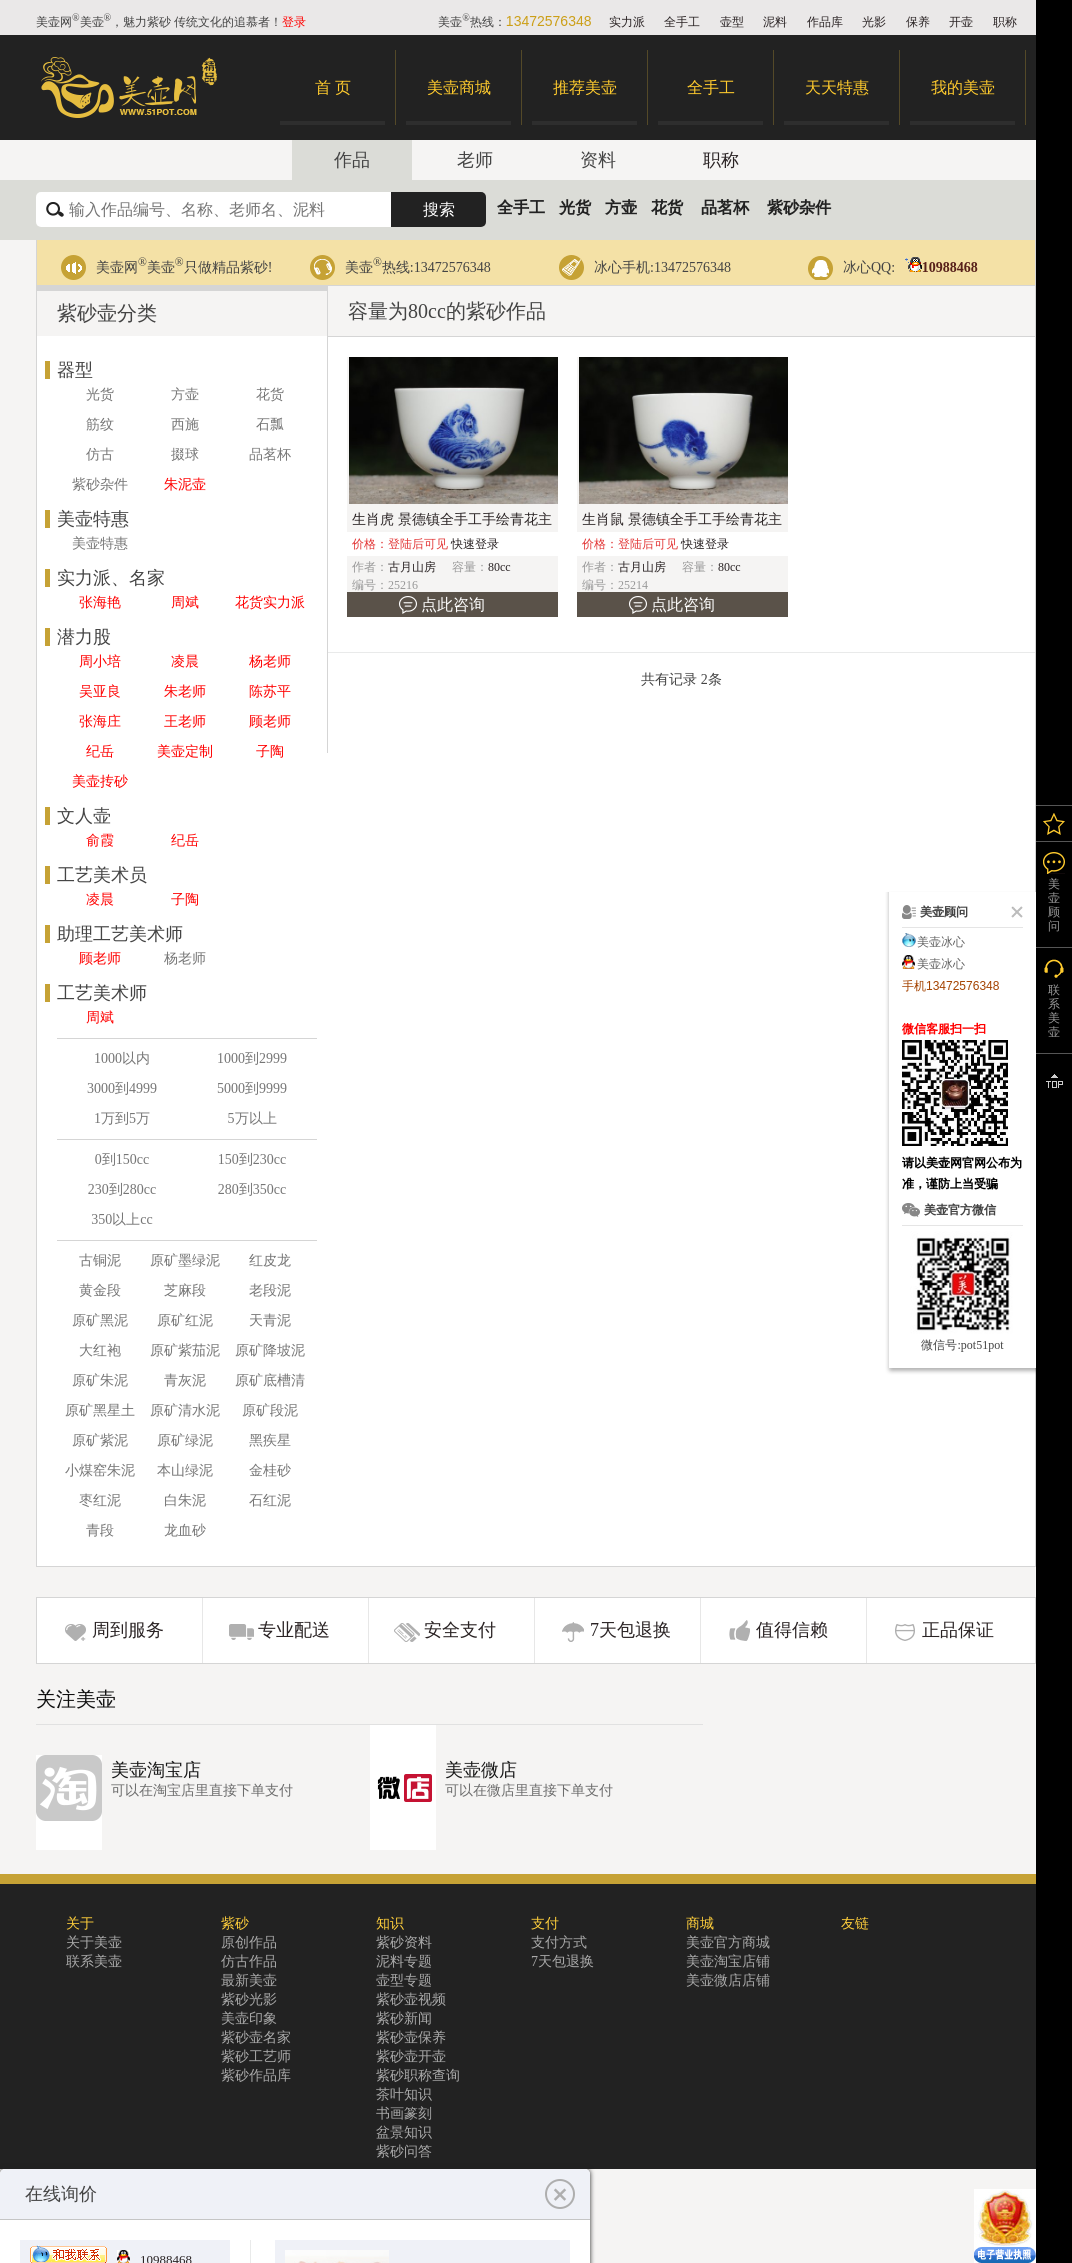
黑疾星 (270, 1440)
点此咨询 (453, 604)
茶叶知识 (404, 2094)
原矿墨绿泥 (185, 1260)
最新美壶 (249, 1980)
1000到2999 (252, 1058)
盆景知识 (404, 2132)
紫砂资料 (404, 1942)
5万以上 (252, 1118)
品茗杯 (725, 207)
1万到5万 (122, 1118)
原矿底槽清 (270, 1380)
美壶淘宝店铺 (728, 1961)
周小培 (100, 661)
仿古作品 (249, 1961)
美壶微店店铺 (728, 1980)
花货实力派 (270, 602)
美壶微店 (481, 1770)
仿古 (100, 454)
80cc (499, 567)
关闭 (1013, 912)
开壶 (961, 22)
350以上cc (121, 1219)
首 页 (333, 87)
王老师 (185, 721)
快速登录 (475, 544)
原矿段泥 (270, 1410)
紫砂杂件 (799, 207)
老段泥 (270, 1290)
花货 (667, 207)
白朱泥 (185, 1500)
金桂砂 (270, 1470)
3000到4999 (122, 1088)
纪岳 (100, 751)
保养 (918, 22)
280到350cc (252, 1189)
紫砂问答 (404, 2151)
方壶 (621, 207)
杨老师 (270, 661)
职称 (1005, 22)
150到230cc (252, 1159)
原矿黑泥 (100, 1320)
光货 (575, 207)
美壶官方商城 (728, 1942)
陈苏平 (270, 691)
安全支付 (460, 1630)
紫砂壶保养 (411, 2037)
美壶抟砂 (100, 781)
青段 (100, 1530)
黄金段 (100, 1290)
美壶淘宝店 (156, 1770)
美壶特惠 (100, 543)
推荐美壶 (585, 87)
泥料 (775, 22)
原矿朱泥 (100, 1380)
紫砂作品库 (256, 2075)
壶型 (732, 22)
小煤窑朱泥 (100, 1470)
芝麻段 (185, 1290)
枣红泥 (100, 1500)
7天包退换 (630, 1630)
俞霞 (100, 840)
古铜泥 (100, 1260)
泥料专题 (404, 1961)
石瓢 (270, 424)
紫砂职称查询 (418, 2075)
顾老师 (270, 721)
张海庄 (100, 721)
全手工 (682, 22)
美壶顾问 (1054, 905)
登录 (294, 22)
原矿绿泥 (185, 1440)
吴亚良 (100, 691)
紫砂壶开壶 (411, 2056)
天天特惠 (837, 87)
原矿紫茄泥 (185, 1350)
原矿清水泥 (185, 1410)
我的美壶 (963, 87)
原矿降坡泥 (270, 1350)
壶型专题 (404, 1980)
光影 (874, 22)
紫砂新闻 (404, 2018)
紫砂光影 (249, 1999)
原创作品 (249, 1942)
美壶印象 (249, 2018)
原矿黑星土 (100, 1410)
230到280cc (122, 1189)
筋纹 (100, 424)
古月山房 (412, 567)
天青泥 (270, 1320)
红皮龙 (270, 1260)
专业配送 (294, 1630)
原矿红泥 (185, 1320)
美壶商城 (459, 87)
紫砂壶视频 (411, 1999)
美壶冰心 (941, 942)
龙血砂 (185, 1530)
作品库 (825, 22)
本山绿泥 (185, 1470)
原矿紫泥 (100, 1440)
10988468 (938, 267)
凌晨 (185, 661)
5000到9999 (252, 1088)
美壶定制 (185, 751)
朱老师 (185, 691)
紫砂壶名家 (256, 2037)
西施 (185, 424)
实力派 (627, 22)
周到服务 (128, 1630)
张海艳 (100, 602)
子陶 (270, 751)
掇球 (185, 454)
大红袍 (100, 1350)
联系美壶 (94, 1961)
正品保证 (958, 1630)
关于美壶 (94, 1942)
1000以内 (122, 1058)
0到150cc (122, 1159)
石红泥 (270, 1500)
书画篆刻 (404, 2113)
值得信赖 (792, 1630)
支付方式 (559, 1942)
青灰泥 (185, 1380)
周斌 (185, 602)
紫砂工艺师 (256, 2056)
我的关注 (1054, 823)
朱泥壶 (185, 484)
